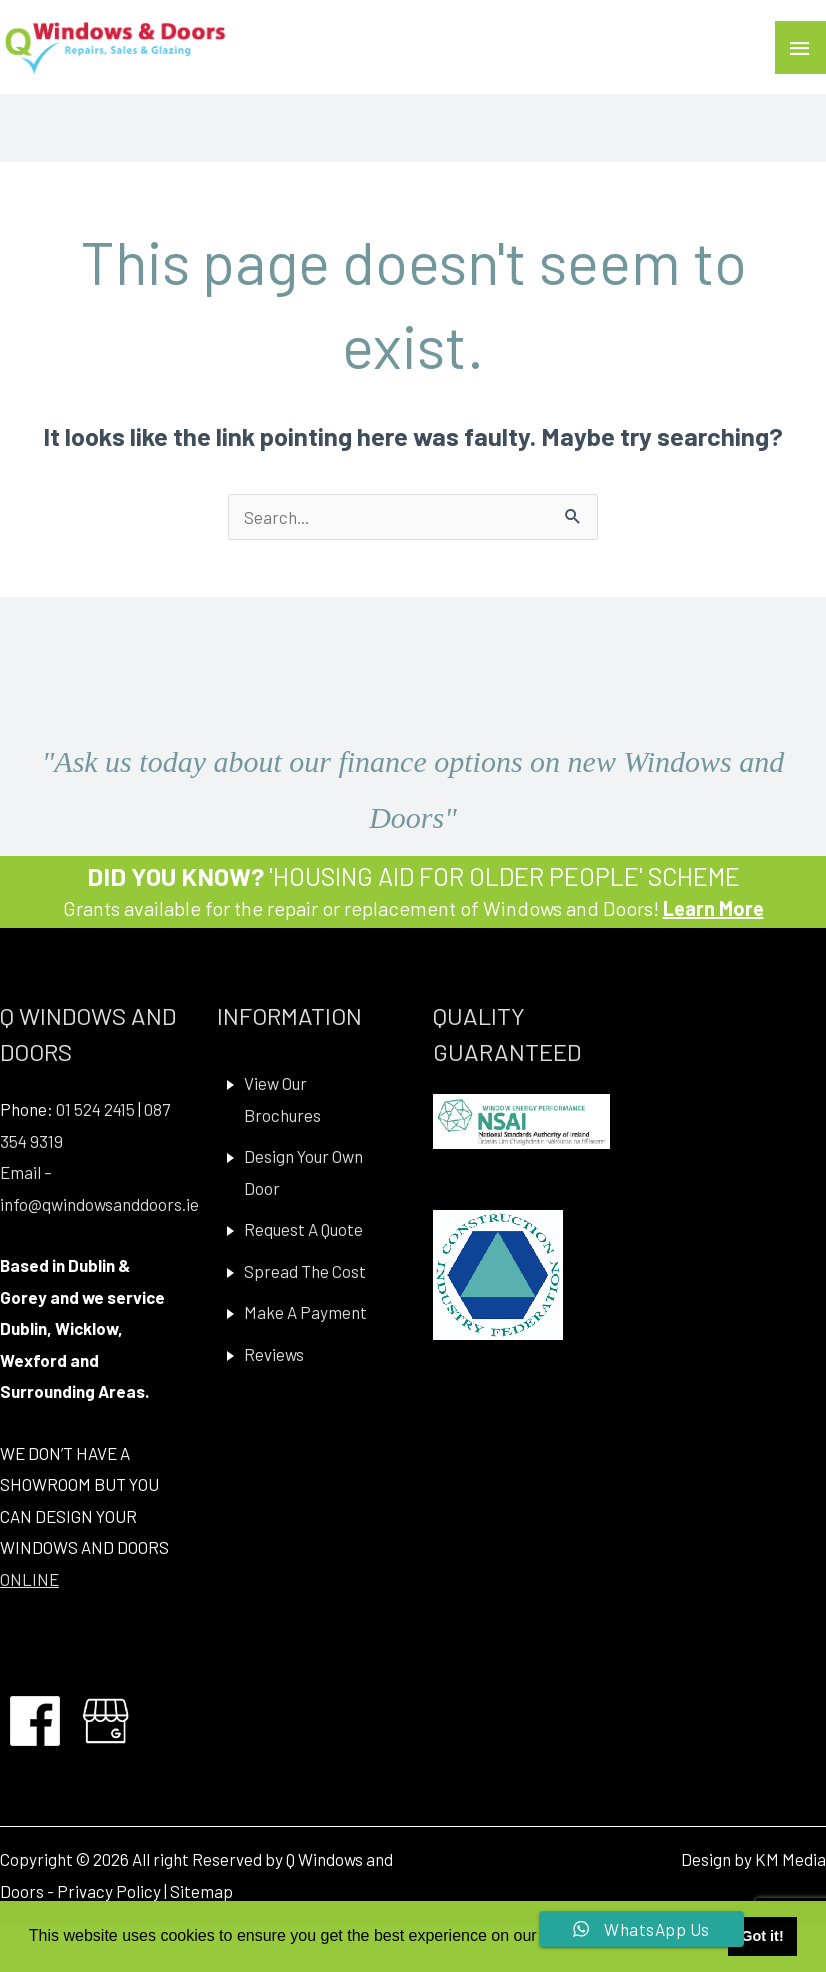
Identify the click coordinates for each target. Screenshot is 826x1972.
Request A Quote (303, 1229)
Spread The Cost (305, 1271)
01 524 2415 (95, 1109)
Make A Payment (305, 1312)
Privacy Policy (109, 1891)
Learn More (713, 908)
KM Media (790, 1859)
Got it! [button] (762, 1936)
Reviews (274, 1354)
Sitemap (201, 1891)
